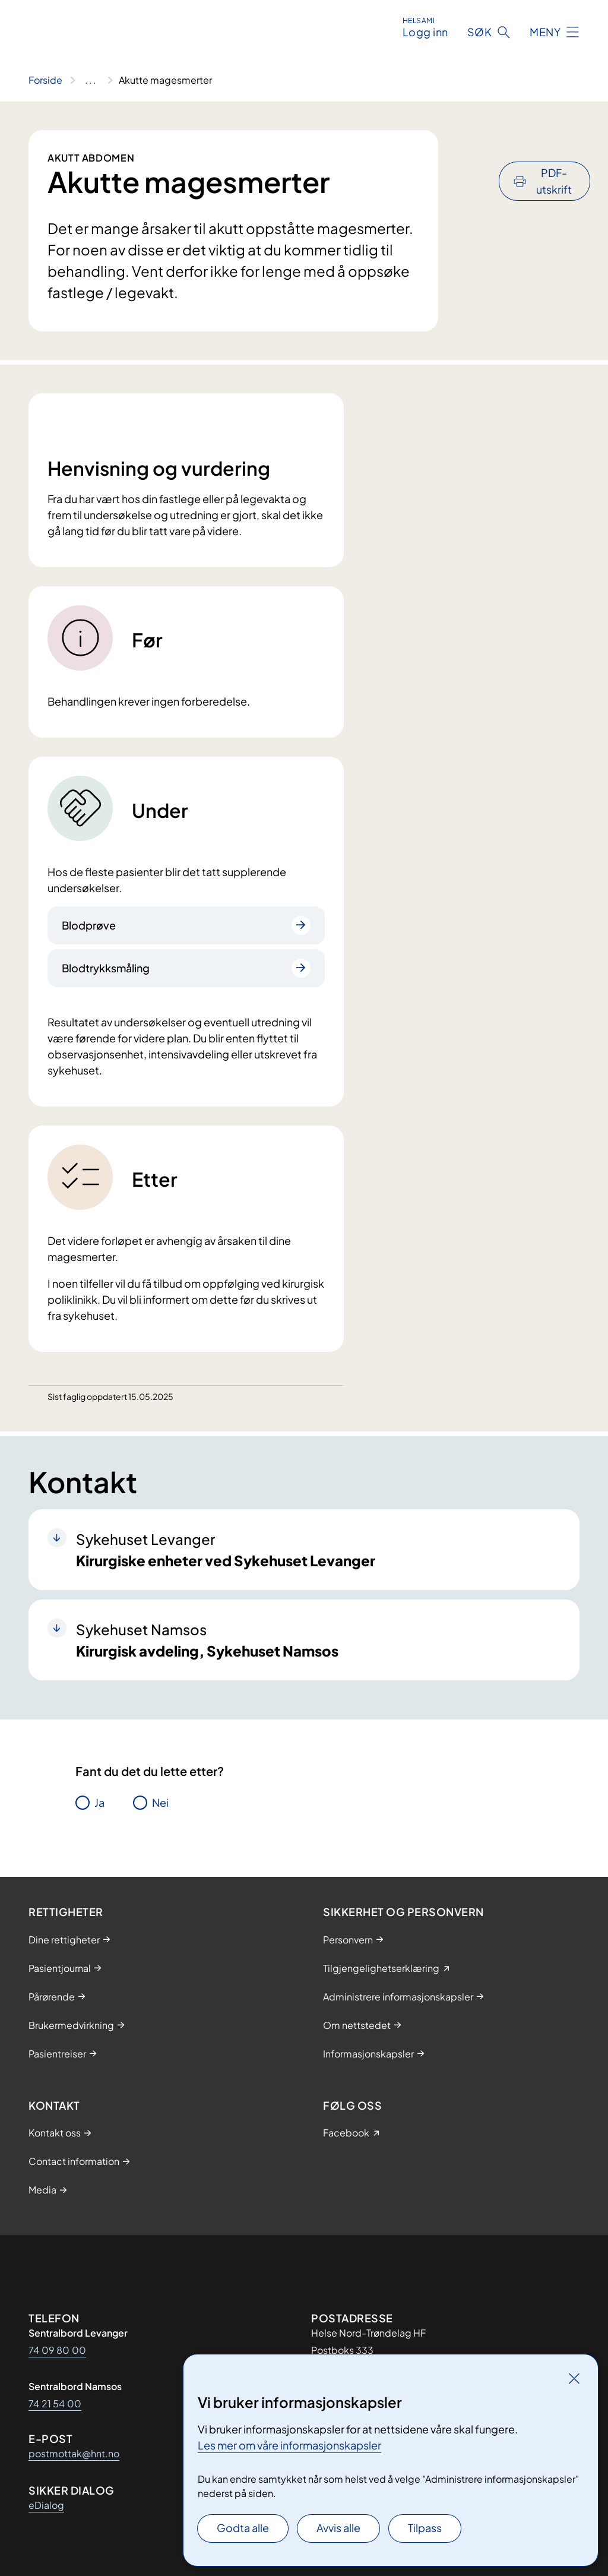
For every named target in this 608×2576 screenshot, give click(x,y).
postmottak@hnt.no (73, 2453)
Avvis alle (338, 2527)
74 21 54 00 (54, 2403)
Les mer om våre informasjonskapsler (289, 2445)
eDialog (46, 2505)
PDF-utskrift (554, 149)
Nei (160, 1802)
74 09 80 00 (57, 2350)
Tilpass (425, 2527)
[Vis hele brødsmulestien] (90, 80)
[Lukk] (574, 2378)
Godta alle (243, 2527)
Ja (99, 1802)
